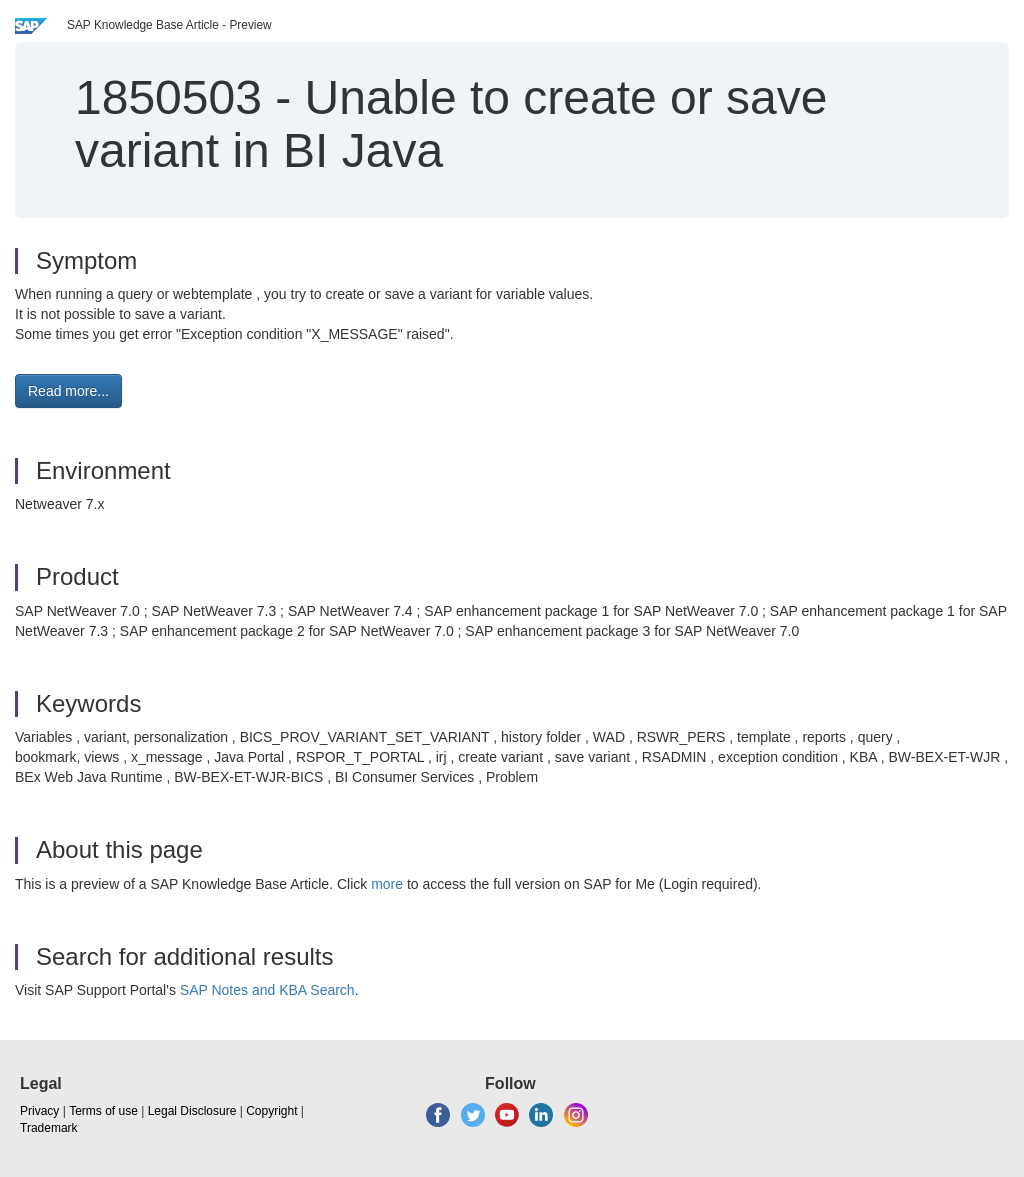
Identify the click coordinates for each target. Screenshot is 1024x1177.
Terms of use (103, 1111)
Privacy (39, 1111)
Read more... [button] (68, 391)
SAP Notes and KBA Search (267, 990)
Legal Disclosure (192, 1111)
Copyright (271, 1111)
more (387, 884)
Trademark (49, 1128)
